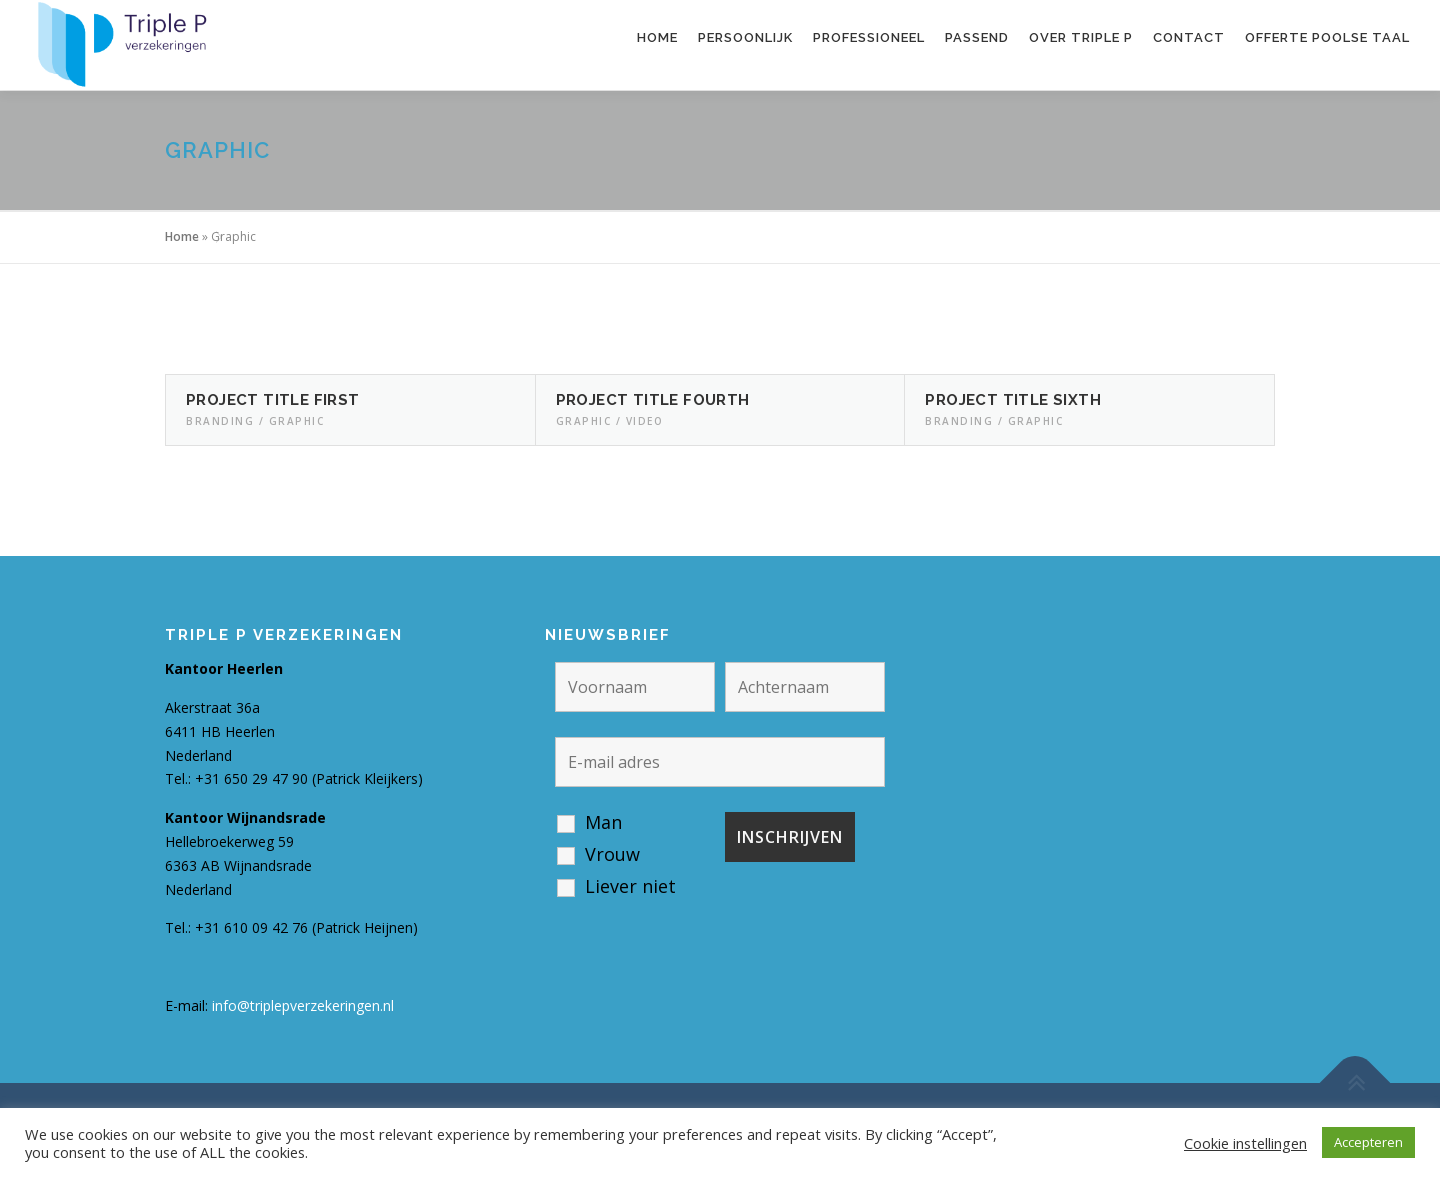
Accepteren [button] (1368, 1142)
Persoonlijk (745, 37)
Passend (977, 37)
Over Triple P (1081, 37)
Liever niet (630, 886)
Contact (1189, 37)
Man (603, 822)
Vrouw (612, 854)
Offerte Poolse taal (1327, 37)
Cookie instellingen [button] (1245, 1143)
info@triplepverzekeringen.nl (303, 1005)
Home (657, 37)
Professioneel (869, 37)
